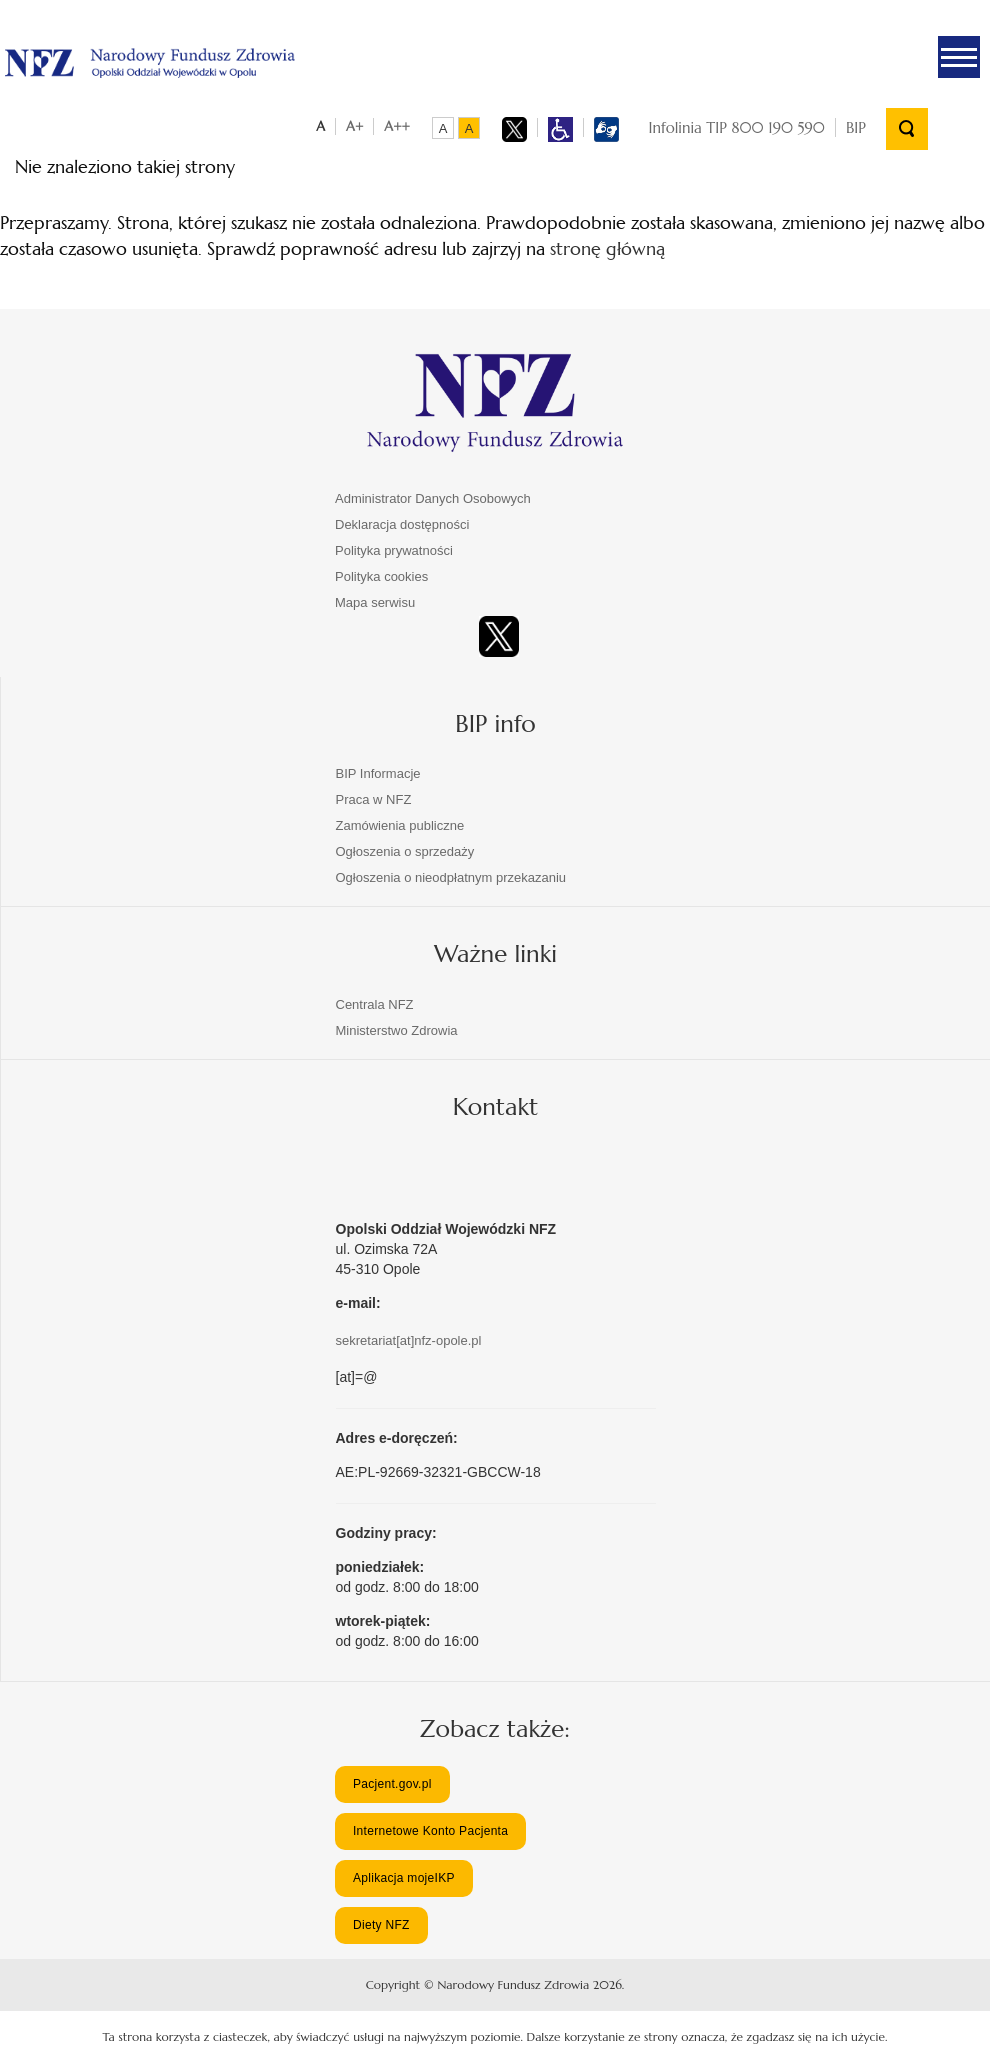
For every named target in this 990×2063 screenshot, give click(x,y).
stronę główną (607, 248)
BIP (856, 127)
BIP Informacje (378, 773)
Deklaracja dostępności (402, 524)
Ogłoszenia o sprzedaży (405, 851)
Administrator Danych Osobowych (433, 498)
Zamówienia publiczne (400, 825)
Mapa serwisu (375, 602)
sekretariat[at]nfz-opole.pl (409, 1340)
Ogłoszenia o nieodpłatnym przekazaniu (451, 877)
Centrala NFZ (375, 1004)
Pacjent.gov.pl (392, 1784)
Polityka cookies (381, 576)
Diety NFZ (381, 1925)
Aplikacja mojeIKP (404, 1878)
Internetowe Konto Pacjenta (430, 1831)
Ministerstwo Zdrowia (397, 1030)
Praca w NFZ (374, 799)
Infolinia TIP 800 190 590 (737, 127)
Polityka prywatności (394, 550)
